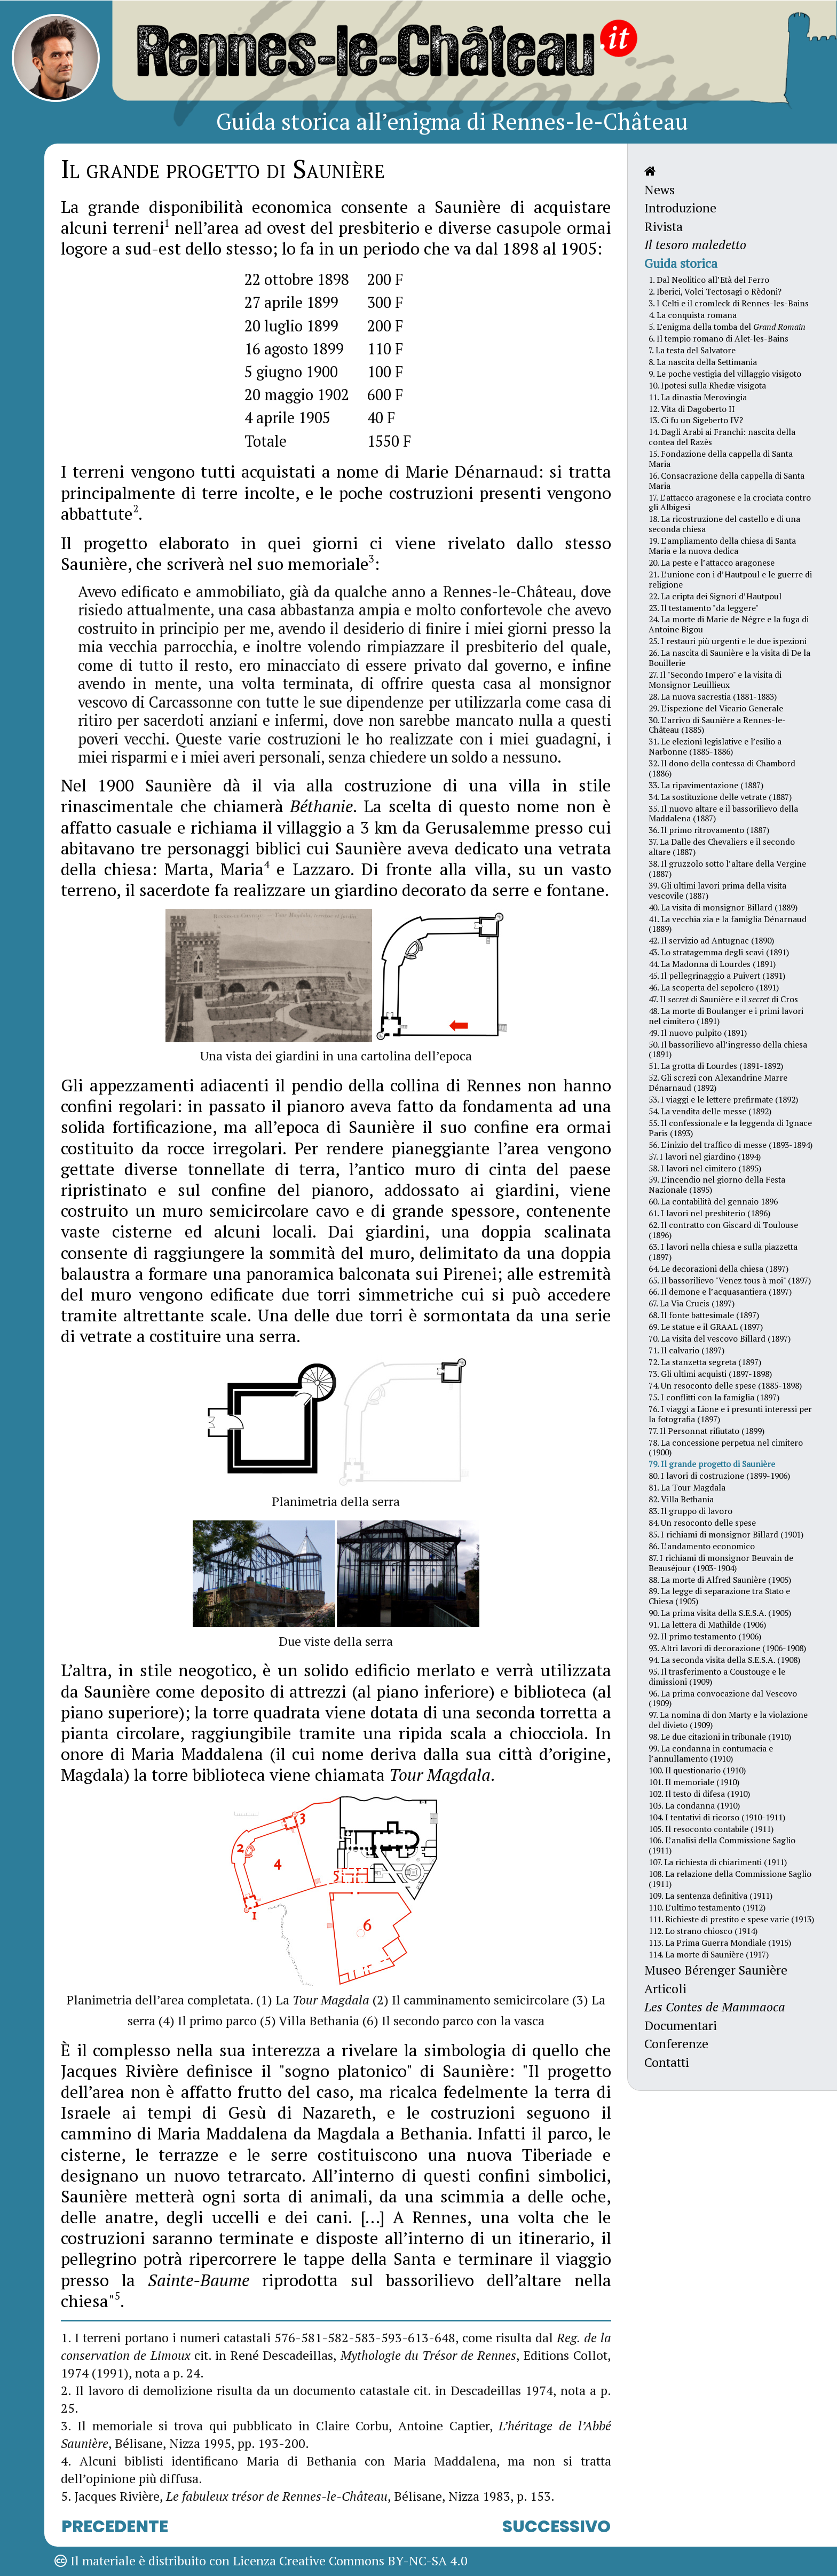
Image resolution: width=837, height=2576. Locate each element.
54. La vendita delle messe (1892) (710, 1111)
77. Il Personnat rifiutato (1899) (706, 1430)
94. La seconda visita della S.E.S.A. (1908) (724, 1659)
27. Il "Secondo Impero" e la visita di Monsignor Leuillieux (715, 679)
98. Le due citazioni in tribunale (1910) (720, 1736)
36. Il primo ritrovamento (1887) (709, 830)
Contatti (666, 2062)
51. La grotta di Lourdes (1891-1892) (716, 1065)
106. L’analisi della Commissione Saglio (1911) (722, 1845)
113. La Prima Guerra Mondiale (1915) (720, 1942)
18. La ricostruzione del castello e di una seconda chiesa (724, 523)
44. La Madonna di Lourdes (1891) (712, 963)
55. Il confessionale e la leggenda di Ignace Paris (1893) (730, 1127)
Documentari (680, 2025)
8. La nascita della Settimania (703, 361)
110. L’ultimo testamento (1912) (707, 1907)
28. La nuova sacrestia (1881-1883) (713, 696)
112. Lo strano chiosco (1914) (703, 1930)
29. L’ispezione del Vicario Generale (716, 708)
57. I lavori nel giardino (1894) (705, 1156)
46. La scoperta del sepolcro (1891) (714, 987)
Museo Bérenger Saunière (715, 1970)
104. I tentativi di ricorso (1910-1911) (717, 1817)
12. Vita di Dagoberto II (692, 408)
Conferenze (676, 2043)
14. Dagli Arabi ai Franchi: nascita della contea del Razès (722, 436)
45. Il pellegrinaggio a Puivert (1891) (717, 975)
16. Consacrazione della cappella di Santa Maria (726, 480)
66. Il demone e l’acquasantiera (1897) (720, 1291)
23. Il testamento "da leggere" (704, 608)
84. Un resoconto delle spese (702, 1522)
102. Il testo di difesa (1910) (699, 1793)
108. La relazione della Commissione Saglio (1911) (730, 1878)
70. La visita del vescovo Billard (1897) (720, 1338)
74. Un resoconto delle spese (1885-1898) (725, 1385)
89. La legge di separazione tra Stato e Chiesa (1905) (719, 1596)
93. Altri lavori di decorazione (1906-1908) (727, 1648)
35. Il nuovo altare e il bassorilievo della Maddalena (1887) (723, 813)
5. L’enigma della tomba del (727, 326)
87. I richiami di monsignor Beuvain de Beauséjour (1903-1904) (721, 1562)
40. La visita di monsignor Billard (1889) (723, 907)
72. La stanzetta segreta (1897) (705, 1362)
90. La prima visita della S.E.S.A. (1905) (720, 1612)
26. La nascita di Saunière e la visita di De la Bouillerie (729, 657)
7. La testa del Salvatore (692, 350)
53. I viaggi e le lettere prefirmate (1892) (723, 1099)
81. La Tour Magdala (687, 1487)
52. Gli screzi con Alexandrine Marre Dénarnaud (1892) (718, 1082)
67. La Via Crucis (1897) (692, 1303)
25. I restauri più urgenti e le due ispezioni (728, 641)
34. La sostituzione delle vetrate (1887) (720, 796)
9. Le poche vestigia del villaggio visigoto (725, 373)
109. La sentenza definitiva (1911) (710, 1895)
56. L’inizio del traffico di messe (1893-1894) (730, 1144)
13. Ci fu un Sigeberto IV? (696, 420)
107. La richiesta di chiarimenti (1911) (718, 1862)
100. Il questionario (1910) (697, 1770)
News (659, 189)
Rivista (663, 226)
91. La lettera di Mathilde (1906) (707, 1624)
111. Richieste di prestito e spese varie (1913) (731, 1919)
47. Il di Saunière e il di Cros (723, 999)
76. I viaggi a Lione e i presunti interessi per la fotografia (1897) (730, 1414)
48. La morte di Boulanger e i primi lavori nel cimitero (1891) (726, 1015)
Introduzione (680, 208)
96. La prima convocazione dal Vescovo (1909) (723, 1698)
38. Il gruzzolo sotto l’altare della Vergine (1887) (727, 868)
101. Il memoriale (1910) (694, 1782)
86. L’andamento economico (702, 1546)
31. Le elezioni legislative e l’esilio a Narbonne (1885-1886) (715, 746)
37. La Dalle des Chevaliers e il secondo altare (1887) (722, 846)
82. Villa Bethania (681, 1499)
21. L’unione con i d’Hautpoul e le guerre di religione (730, 579)
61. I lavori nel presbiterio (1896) (709, 1213)
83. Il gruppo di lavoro (690, 1510)
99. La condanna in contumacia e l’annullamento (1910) (711, 1753)
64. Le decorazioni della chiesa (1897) (718, 1268)
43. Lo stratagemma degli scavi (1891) (719, 952)
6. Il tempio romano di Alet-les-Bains (718, 338)
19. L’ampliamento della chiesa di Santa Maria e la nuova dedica (722, 545)
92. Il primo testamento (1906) (705, 1636)
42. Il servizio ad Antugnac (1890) (711, 940)
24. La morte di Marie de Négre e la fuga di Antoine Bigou (729, 624)
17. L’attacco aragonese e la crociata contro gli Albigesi (730, 502)
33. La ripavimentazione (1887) (706, 785)
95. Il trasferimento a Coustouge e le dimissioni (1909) (717, 1676)
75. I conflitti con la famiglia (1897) (714, 1397)
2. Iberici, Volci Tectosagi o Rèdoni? (715, 291)
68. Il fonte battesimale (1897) (704, 1315)
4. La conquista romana (693, 315)
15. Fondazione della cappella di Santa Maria (721, 458)
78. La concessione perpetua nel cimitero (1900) (726, 1447)
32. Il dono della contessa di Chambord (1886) (722, 768)
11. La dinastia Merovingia (698, 397)
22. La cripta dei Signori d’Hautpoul (715, 596)
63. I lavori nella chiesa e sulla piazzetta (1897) (723, 1251)
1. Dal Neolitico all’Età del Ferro (709, 279)
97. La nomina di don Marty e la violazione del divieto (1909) (728, 1719)
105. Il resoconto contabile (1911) (711, 1829)
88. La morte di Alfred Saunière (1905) (720, 1579)
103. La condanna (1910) (694, 1805)
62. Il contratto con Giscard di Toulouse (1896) (723, 1229)
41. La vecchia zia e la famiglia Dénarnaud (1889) (728, 924)
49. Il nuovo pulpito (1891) (698, 1032)
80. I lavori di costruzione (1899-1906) (719, 1475)
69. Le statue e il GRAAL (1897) (706, 1326)
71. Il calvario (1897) (686, 1350)
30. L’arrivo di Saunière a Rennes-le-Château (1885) (717, 725)
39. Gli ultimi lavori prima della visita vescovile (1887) (717, 890)
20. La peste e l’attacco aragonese (712, 562)
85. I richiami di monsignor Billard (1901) (726, 1534)
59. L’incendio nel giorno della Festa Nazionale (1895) (717, 1184)
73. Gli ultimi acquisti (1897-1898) (710, 1373)
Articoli (665, 1988)
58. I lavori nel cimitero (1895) (705, 1168)
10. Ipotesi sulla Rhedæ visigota (707, 385)
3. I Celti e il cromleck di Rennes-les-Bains (729, 303)
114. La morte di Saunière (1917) (709, 1954)
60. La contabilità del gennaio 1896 (713, 1201)
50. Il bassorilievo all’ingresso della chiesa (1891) (728, 1049)
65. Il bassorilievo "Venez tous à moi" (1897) (730, 1280)
